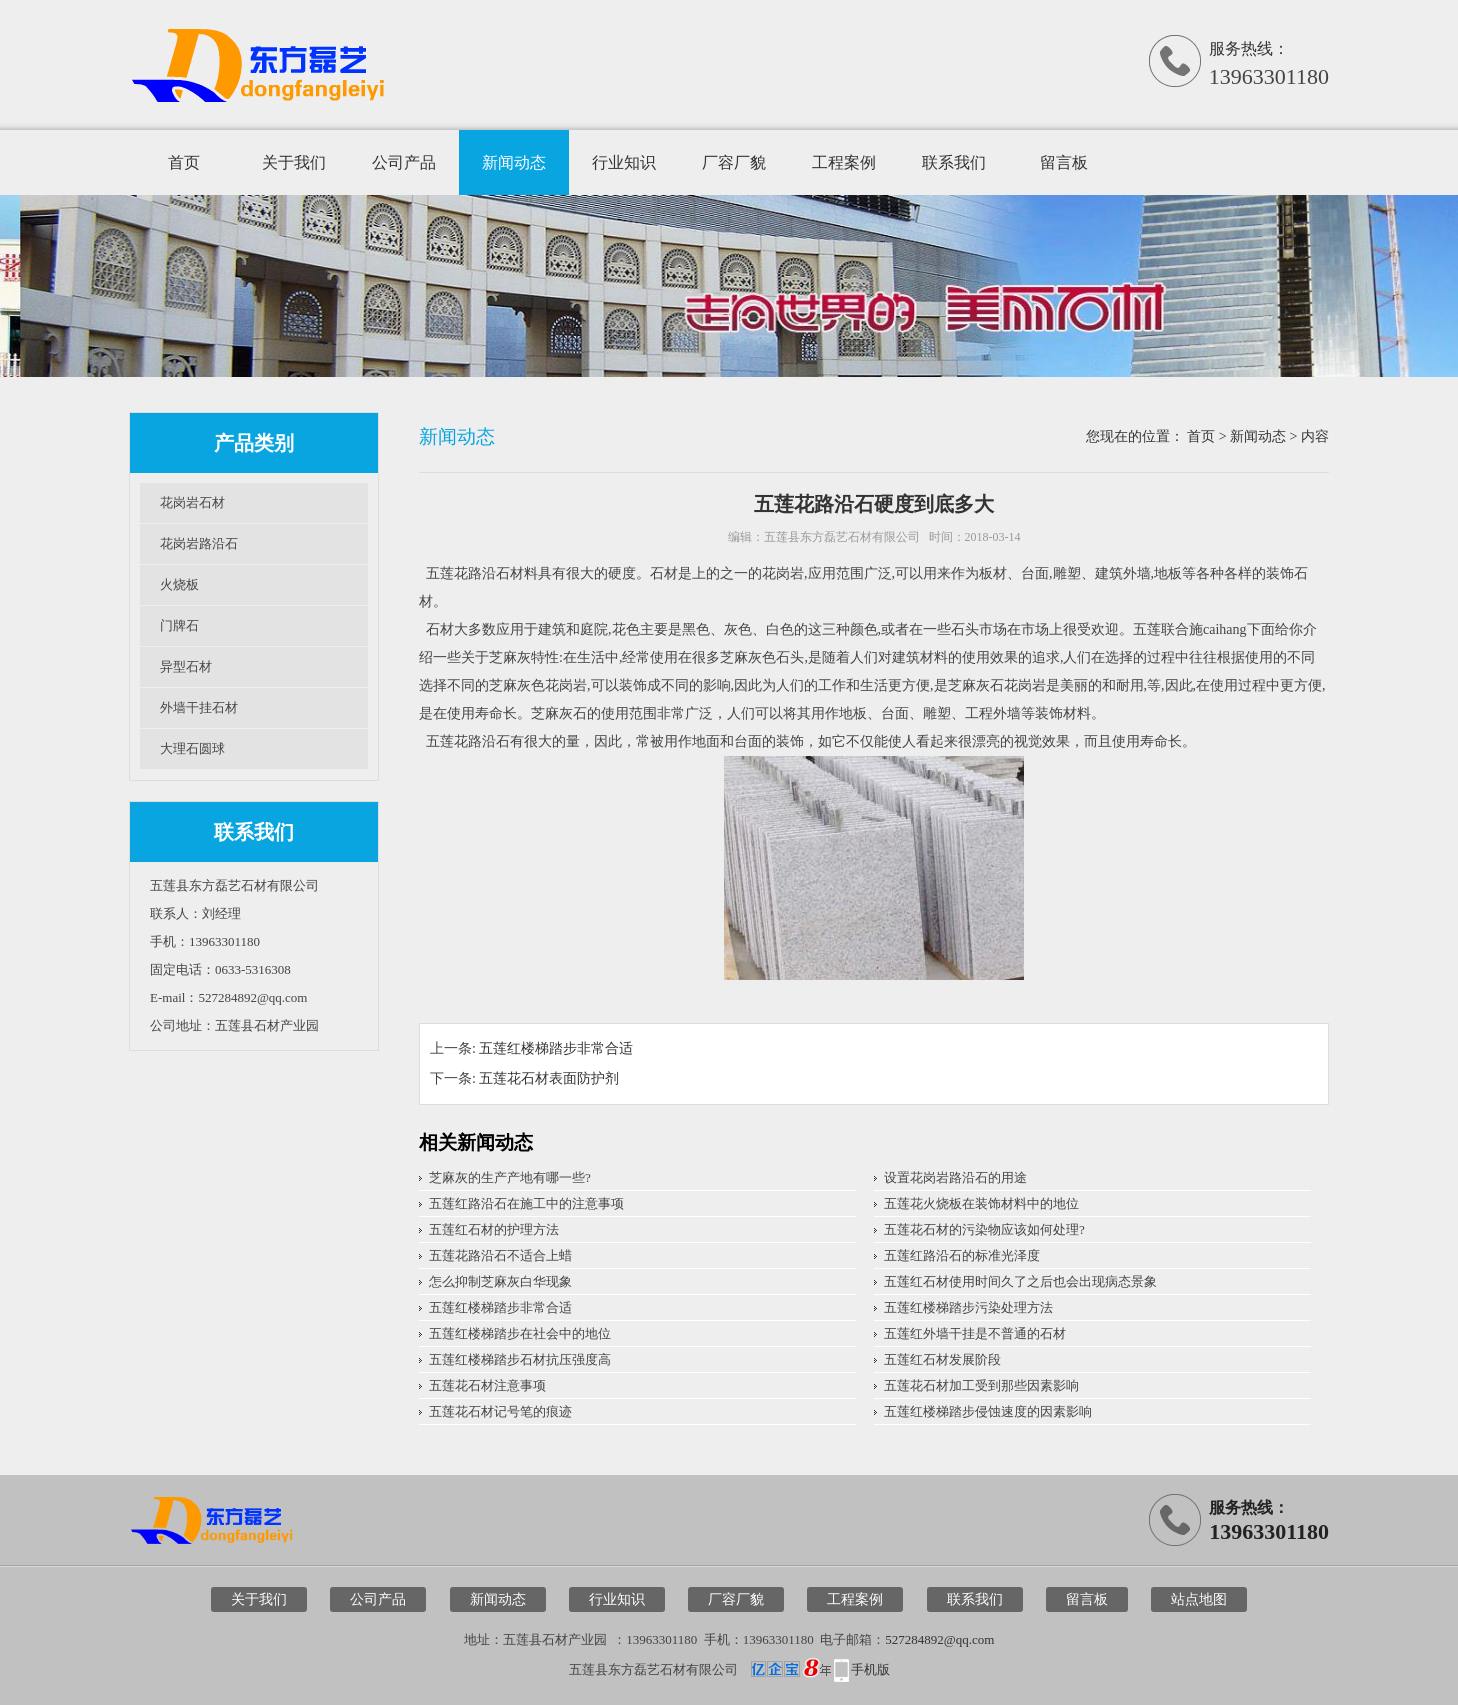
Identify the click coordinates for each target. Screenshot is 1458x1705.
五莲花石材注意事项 (487, 1385)
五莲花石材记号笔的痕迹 (500, 1411)
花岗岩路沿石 (199, 543)
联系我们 (954, 162)
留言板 (1064, 162)
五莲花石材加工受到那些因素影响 (981, 1385)
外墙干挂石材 (199, 707)
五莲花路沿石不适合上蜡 (500, 1255)
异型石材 (186, 666)
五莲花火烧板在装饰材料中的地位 (981, 1203)
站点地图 (1199, 1599)
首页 (184, 162)
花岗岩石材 (192, 502)
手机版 (870, 1669)
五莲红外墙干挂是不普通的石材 (975, 1333)
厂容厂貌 (734, 162)
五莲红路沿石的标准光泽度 (962, 1255)
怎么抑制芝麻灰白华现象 (500, 1281)
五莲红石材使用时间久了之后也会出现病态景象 (1020, 1281)
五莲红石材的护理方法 (494, 1229)
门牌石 (179, 625)
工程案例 (844, 162)
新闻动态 (514, 162)
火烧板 (179, 584)
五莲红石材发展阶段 (942, 1359)
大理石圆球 (192, 748)
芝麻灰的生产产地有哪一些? (510, 1177)
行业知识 (624, 162)
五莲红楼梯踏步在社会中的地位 (520, 1333)
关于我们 (294, 162)
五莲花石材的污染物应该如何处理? (984, 1229)
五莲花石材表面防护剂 (549, 1078)
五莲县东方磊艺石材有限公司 (842, 537)
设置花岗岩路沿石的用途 (955, 1177)
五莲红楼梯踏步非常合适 (556, 1048)
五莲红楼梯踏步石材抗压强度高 (520, 1359)
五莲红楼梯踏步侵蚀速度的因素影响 (988, 1411)
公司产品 (404, 162)
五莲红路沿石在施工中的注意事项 (526, 1203)
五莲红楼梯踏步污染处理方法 (968, 1307)
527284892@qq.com (939, 1639)
